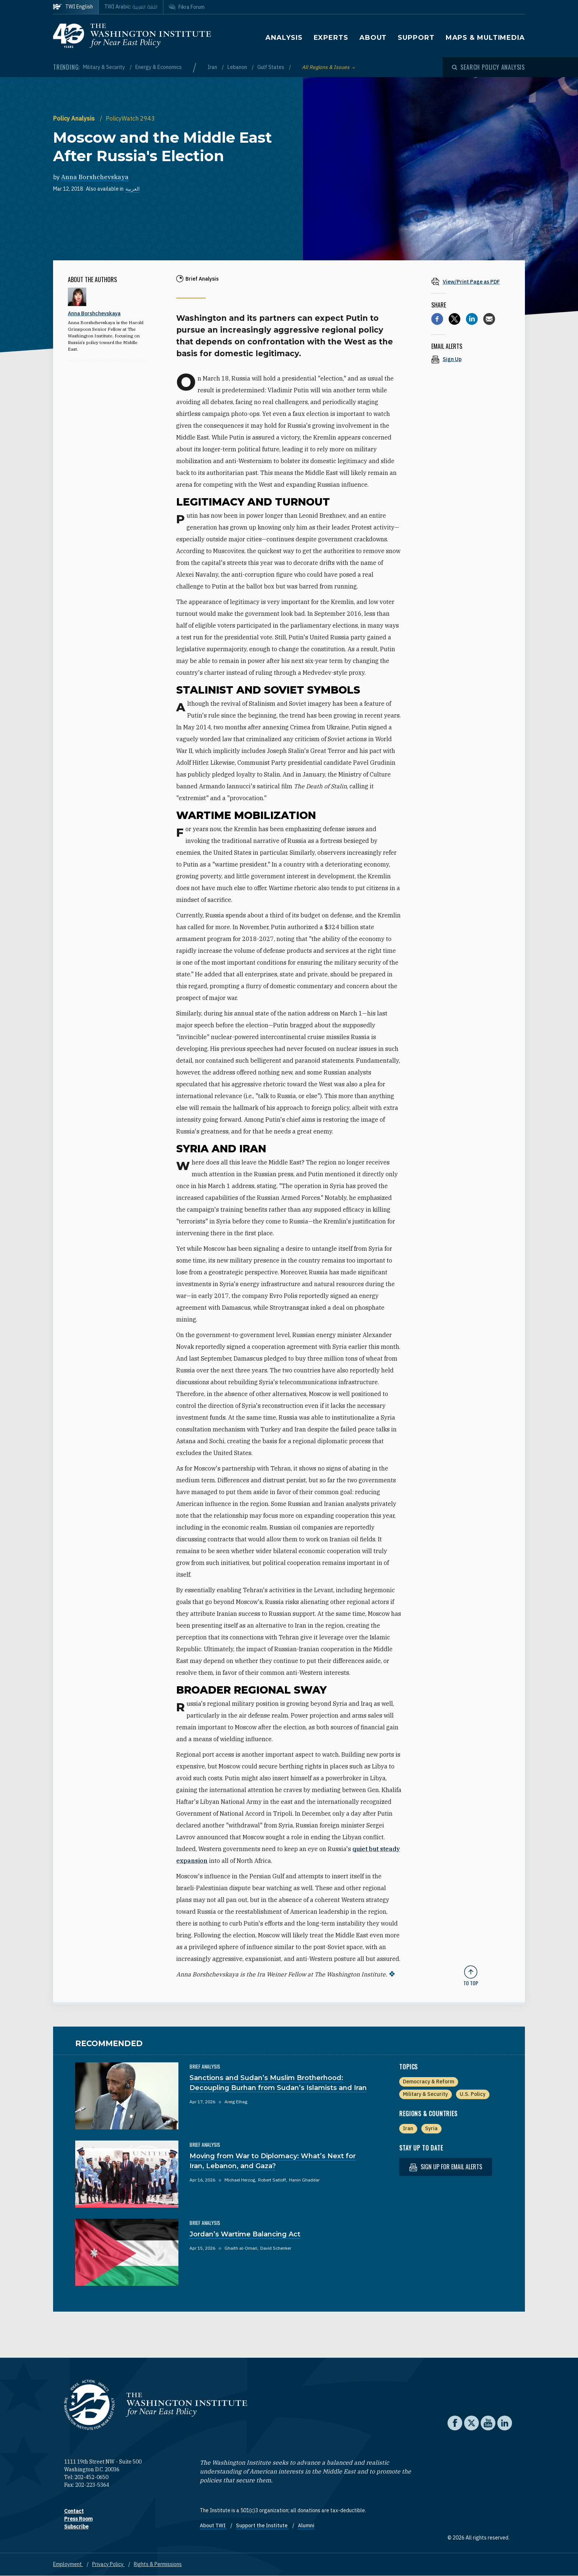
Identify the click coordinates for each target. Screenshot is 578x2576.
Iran (213, 67)
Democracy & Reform (428, 2081)
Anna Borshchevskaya (95, 177)
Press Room (78, 2519)
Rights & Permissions (158, 2564)
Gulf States (271, 67)
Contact (74, 2511)
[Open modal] (488, 67)
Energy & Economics (158, 67)
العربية (132, 188)
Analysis (283, 38)
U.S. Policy (472, 2094)
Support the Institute (262, 2525)
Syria (431, 2128)
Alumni (306, 2525)
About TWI (213, 2525)
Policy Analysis (74, 118)
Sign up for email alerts (445, 2166)
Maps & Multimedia (485, 38)
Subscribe (76, 2526)
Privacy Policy (108, 2564)
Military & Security (104, 67)
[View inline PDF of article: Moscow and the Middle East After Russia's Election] (470, 281)
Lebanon (237, 67)
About (373, 38)
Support (416, 38)
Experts (331, 38)
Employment (68, 2564)
